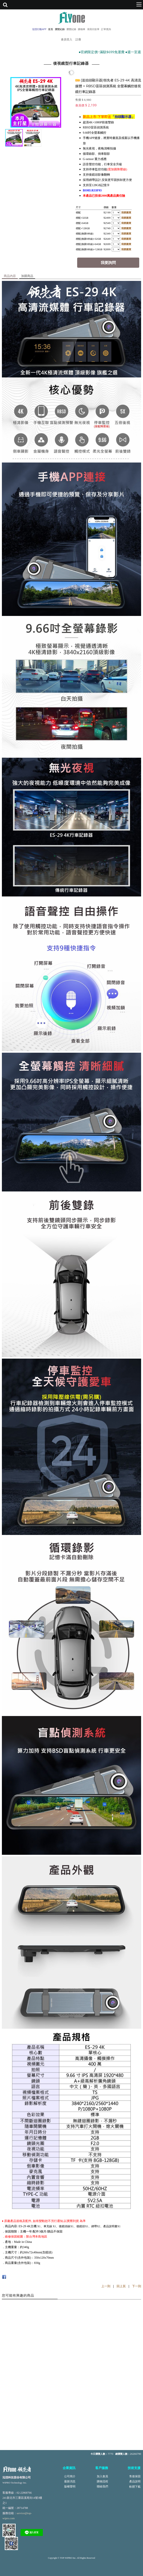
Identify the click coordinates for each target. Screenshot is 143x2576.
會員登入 (66, 39)
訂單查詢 (106, 29)
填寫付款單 (93, 29)
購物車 (81, 29)
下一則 (136, 2286)
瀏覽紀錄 (71, 29)
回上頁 (121, 2286)
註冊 (78, 39)
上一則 (105, 2286)
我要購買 (126, 212)
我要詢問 (108, 262)
